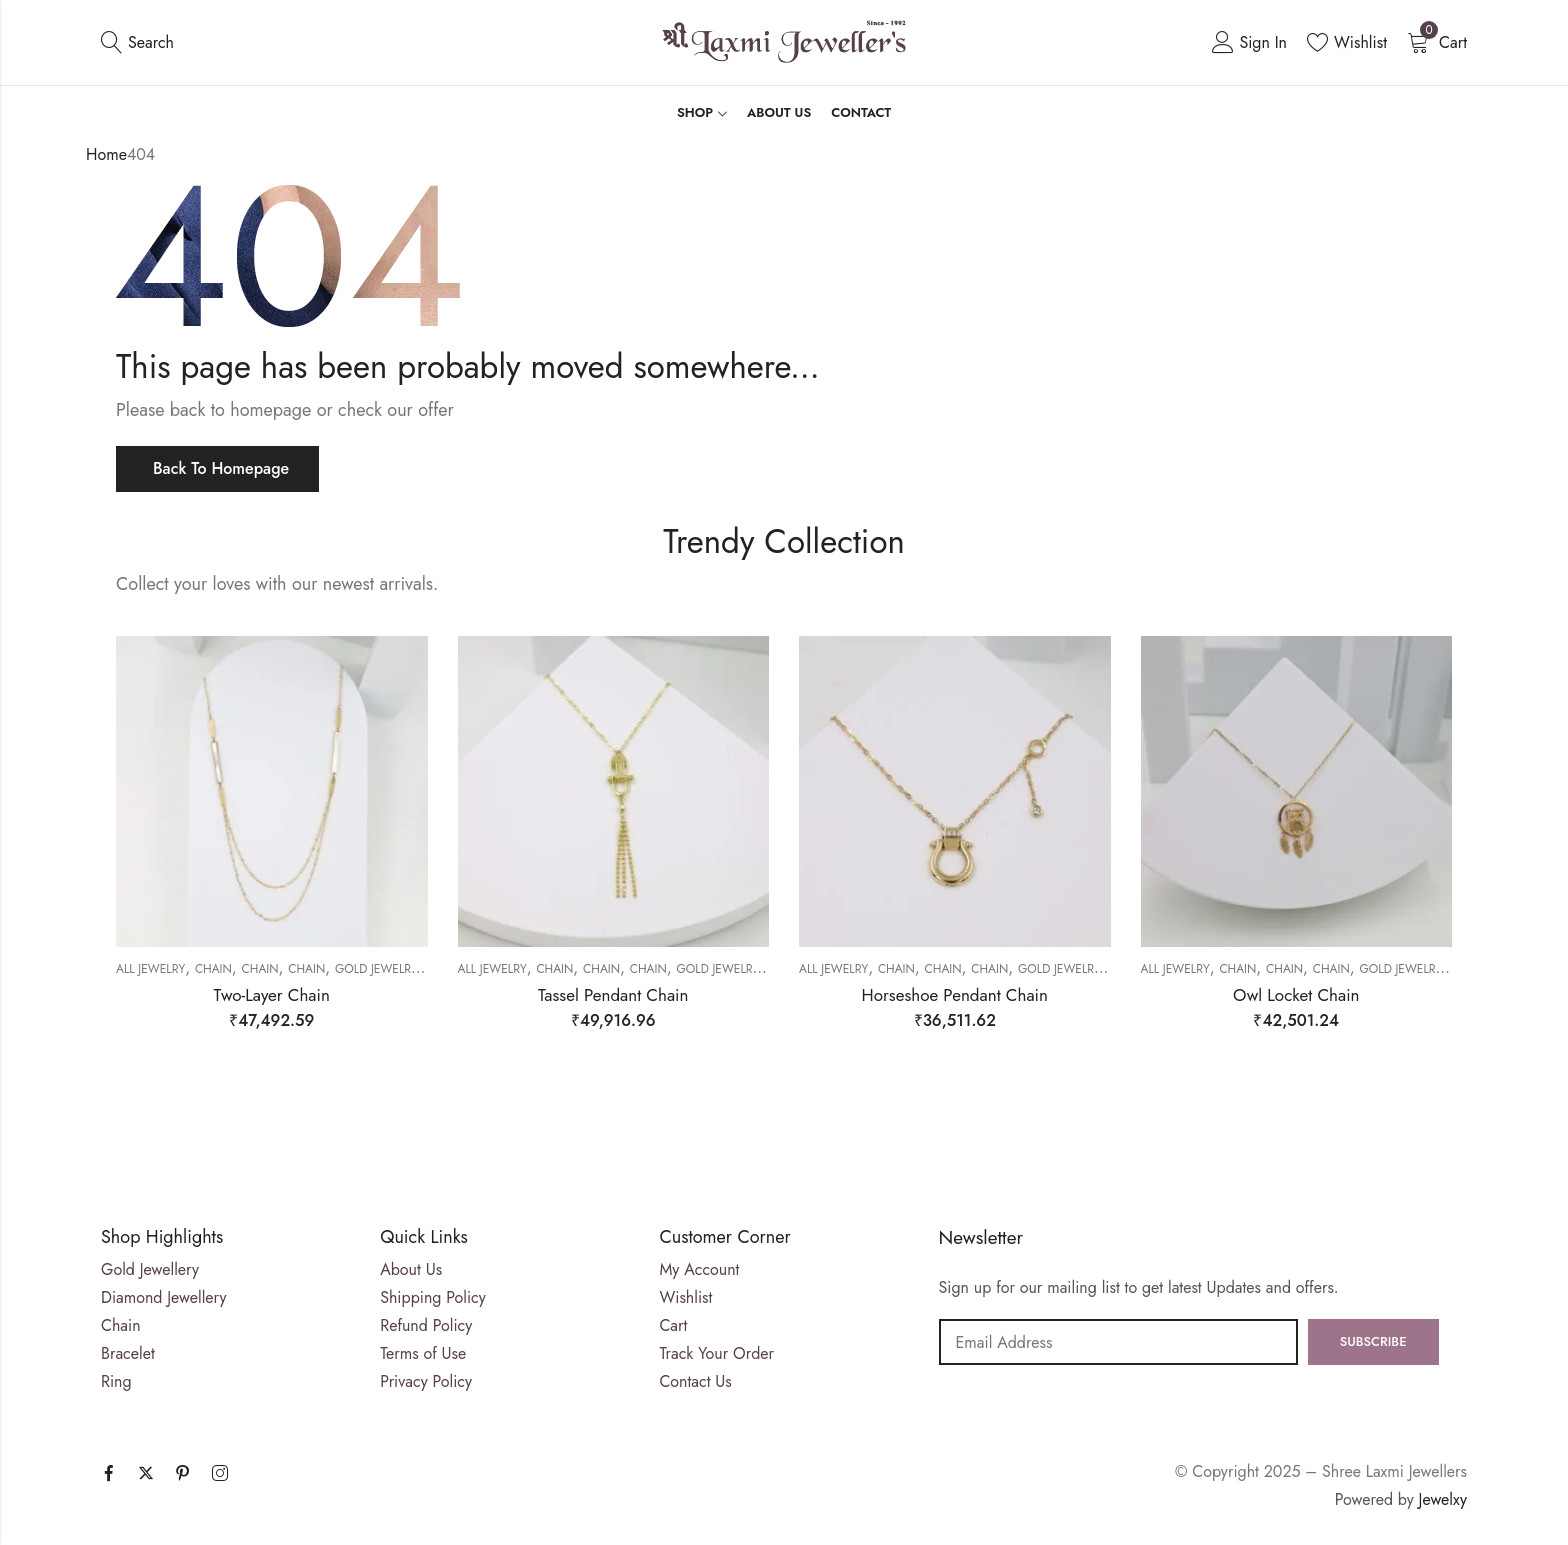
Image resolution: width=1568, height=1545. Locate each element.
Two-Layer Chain (272, 995)
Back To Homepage (221, 468)
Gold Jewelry (376, 969)
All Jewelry (150, 969)
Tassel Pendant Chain (613, 995)
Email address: (1118, 1342)
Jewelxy (1443, 1499)
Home (106, 154)
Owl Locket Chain (1296, 995)
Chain (213, 969)
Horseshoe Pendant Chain (955, 995)
